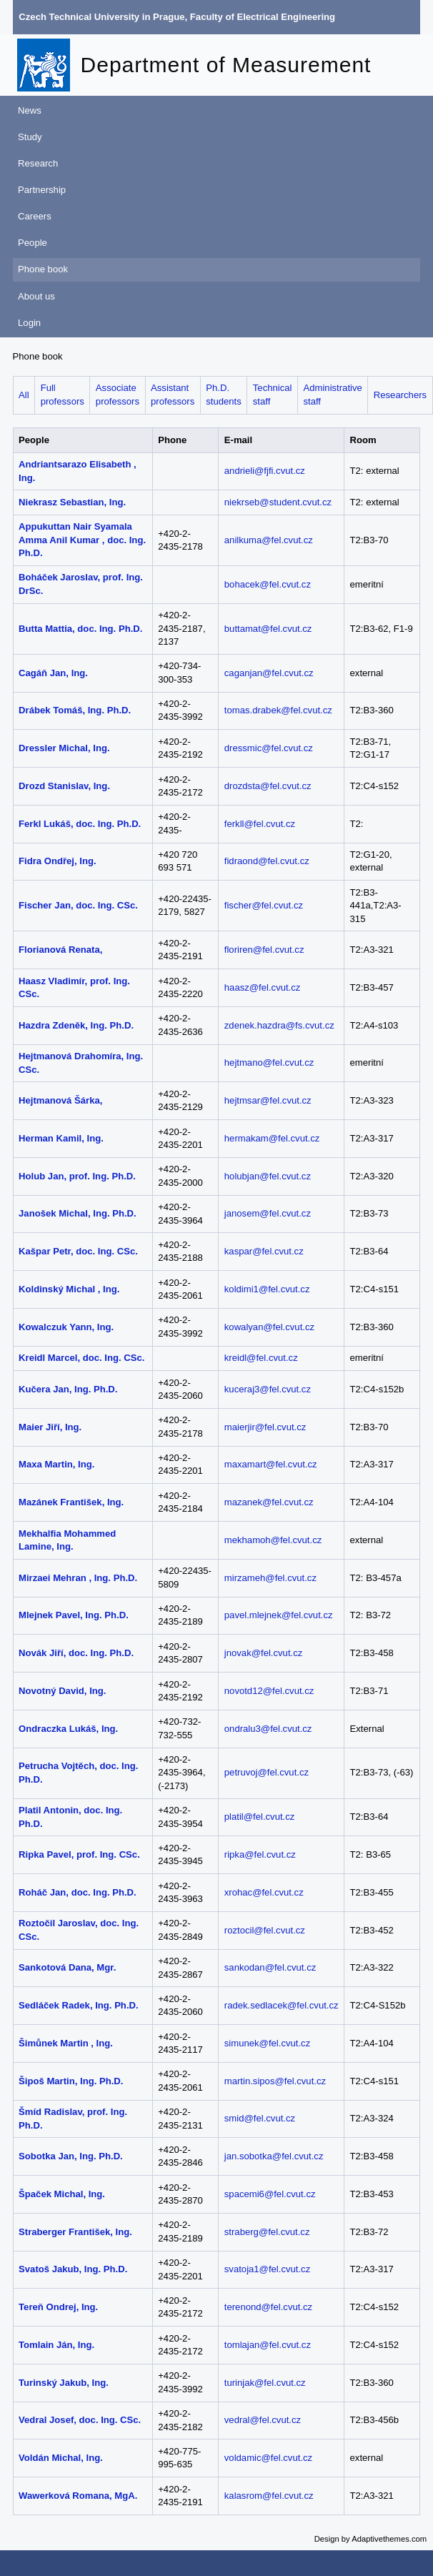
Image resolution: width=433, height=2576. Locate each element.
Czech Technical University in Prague (101, 16)
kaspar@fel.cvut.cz (264, 1251)
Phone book (43, 269)
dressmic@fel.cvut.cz (268, 748)
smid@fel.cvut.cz (259, 2118)
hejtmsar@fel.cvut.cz (268, 1100)
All (24, 395)
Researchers (400, 395)
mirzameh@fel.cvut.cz (270, 1577)
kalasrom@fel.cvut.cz (269, 2495)
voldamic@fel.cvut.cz (268, 2457)
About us (36, 296)
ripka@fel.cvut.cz (260, 1854)
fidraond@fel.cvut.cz (266, 861)
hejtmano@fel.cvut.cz (269, 1062)
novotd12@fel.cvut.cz (269, 1690)
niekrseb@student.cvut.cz (278, 502)
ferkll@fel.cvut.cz (259, 823)
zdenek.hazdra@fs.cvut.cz (279, 1025)
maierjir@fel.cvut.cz (265, 1427)
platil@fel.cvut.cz (259, 1816)
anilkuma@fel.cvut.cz (268, 540)
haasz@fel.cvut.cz (262, 987)
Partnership (42, 189)
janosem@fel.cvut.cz (267, 1213)
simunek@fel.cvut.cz (267, 2043)
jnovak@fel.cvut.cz (263, 1653)
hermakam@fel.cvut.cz (272, 1138)
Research (38, 163)
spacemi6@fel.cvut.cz (270, 2194)
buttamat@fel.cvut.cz (268, 628)
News (29, 110)
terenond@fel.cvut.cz (268, 2307)
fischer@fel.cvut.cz (263, 905)
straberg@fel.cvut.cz (267, 2231)
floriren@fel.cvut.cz (264, 949)
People (32, 242)
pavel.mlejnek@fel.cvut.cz (278, 1615)
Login (29, 322)
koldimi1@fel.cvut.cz (267, 1289)
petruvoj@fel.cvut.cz (266, 1772)
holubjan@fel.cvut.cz (267, 1176)
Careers (34, 216)
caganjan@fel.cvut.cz (269, 673)
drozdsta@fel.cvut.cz (268, 786)
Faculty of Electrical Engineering (262, 16)
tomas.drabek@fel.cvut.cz (278, 710)
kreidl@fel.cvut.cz (261, 1357)
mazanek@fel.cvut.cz (269, 1502)
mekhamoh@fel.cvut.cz (273, 1540)
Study (30, 137)
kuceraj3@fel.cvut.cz (267, 1389)
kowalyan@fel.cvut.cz (269, 1327)
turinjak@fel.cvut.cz (265, 2382)
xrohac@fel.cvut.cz (264, 1892)
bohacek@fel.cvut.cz (267, 584)
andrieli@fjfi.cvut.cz (264, 470)
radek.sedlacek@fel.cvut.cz (281, 2005)
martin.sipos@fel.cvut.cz (275, 2081)
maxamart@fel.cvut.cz (270, 1464)
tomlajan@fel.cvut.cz (267, 2344)
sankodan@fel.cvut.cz (270, 1967)
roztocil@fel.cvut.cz (264, 1930)
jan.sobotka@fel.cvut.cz (274, 2156)
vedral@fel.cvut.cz (262, 2419)
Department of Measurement (226, 64)
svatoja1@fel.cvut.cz (267, 2269)
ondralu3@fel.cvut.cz (268, 1728)
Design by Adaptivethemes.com (370, 2539)
